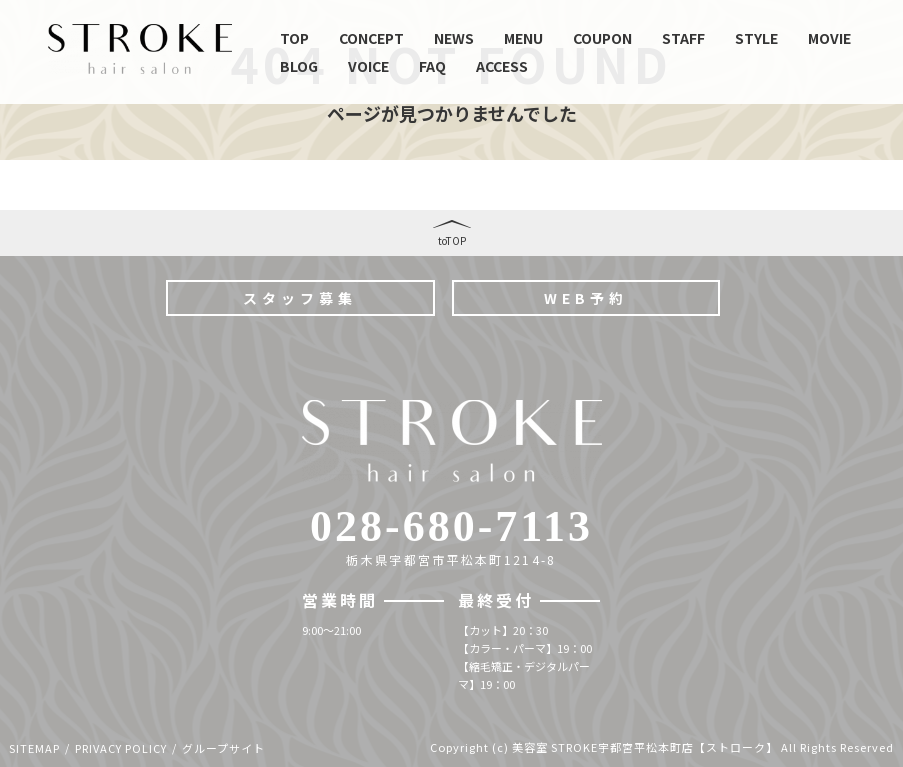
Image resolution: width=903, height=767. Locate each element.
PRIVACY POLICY (121, 748)
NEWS (454, 38)
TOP (294, 38)
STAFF (683, 38)
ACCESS (502, 66)
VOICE (368, 66)
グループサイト (223, 748)
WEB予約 (586, 298)
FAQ (432, 66)
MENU (523, 38)
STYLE (756, 38)
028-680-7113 (451, 526)
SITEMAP (34, 748)
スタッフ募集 (300, 298)
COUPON (602, 38)
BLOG (299, 66)
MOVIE (829, 38)
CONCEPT (371, 38)
